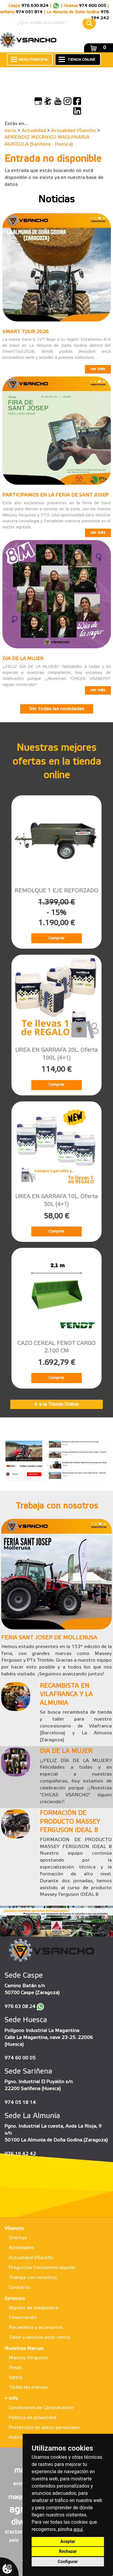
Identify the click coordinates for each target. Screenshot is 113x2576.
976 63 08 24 (20, 2007)
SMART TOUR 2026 (25, 332)
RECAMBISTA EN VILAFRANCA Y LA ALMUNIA (66, 1695)
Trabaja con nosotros (33, 2277)
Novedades (21, 2248)
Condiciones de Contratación (41, 2408)
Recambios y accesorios (36, 2327)
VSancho (14, 2228)
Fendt (15, 2368)
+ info (11, 2398)
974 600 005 (92, 6)
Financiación (23, 2317)
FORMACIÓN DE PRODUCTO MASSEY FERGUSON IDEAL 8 (70, 1822)
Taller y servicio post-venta (39, 2337)
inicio (10, 130)
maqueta (21, 2497)
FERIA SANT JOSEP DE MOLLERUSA (49, 1637)
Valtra (15, 2377)
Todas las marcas (28, 2387)
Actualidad (34, 130)
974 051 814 (29, 12)
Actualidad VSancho (73, 130)
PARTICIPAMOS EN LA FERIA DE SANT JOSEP (55, 495)
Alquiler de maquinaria (33, 2308)
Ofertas (18, 2238)
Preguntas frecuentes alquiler (42, 2267)
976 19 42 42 (20, 2154)
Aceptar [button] (67, 2541)
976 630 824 (35, 6)
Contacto (19, 2287)
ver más (97, 369)
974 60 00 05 (20, 2058)
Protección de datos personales (44, 2427)
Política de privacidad (32, 2417)
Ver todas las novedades (56, 709)
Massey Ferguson (28, 2358)
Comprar (56, 938)
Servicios (15, 2298)
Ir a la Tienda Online (56, 1404)
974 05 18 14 (20, 2102)
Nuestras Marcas (24, 2348)
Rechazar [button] (68, 2551)
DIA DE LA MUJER (23, 658)
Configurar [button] (68, 2561)
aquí (78, 2529)
